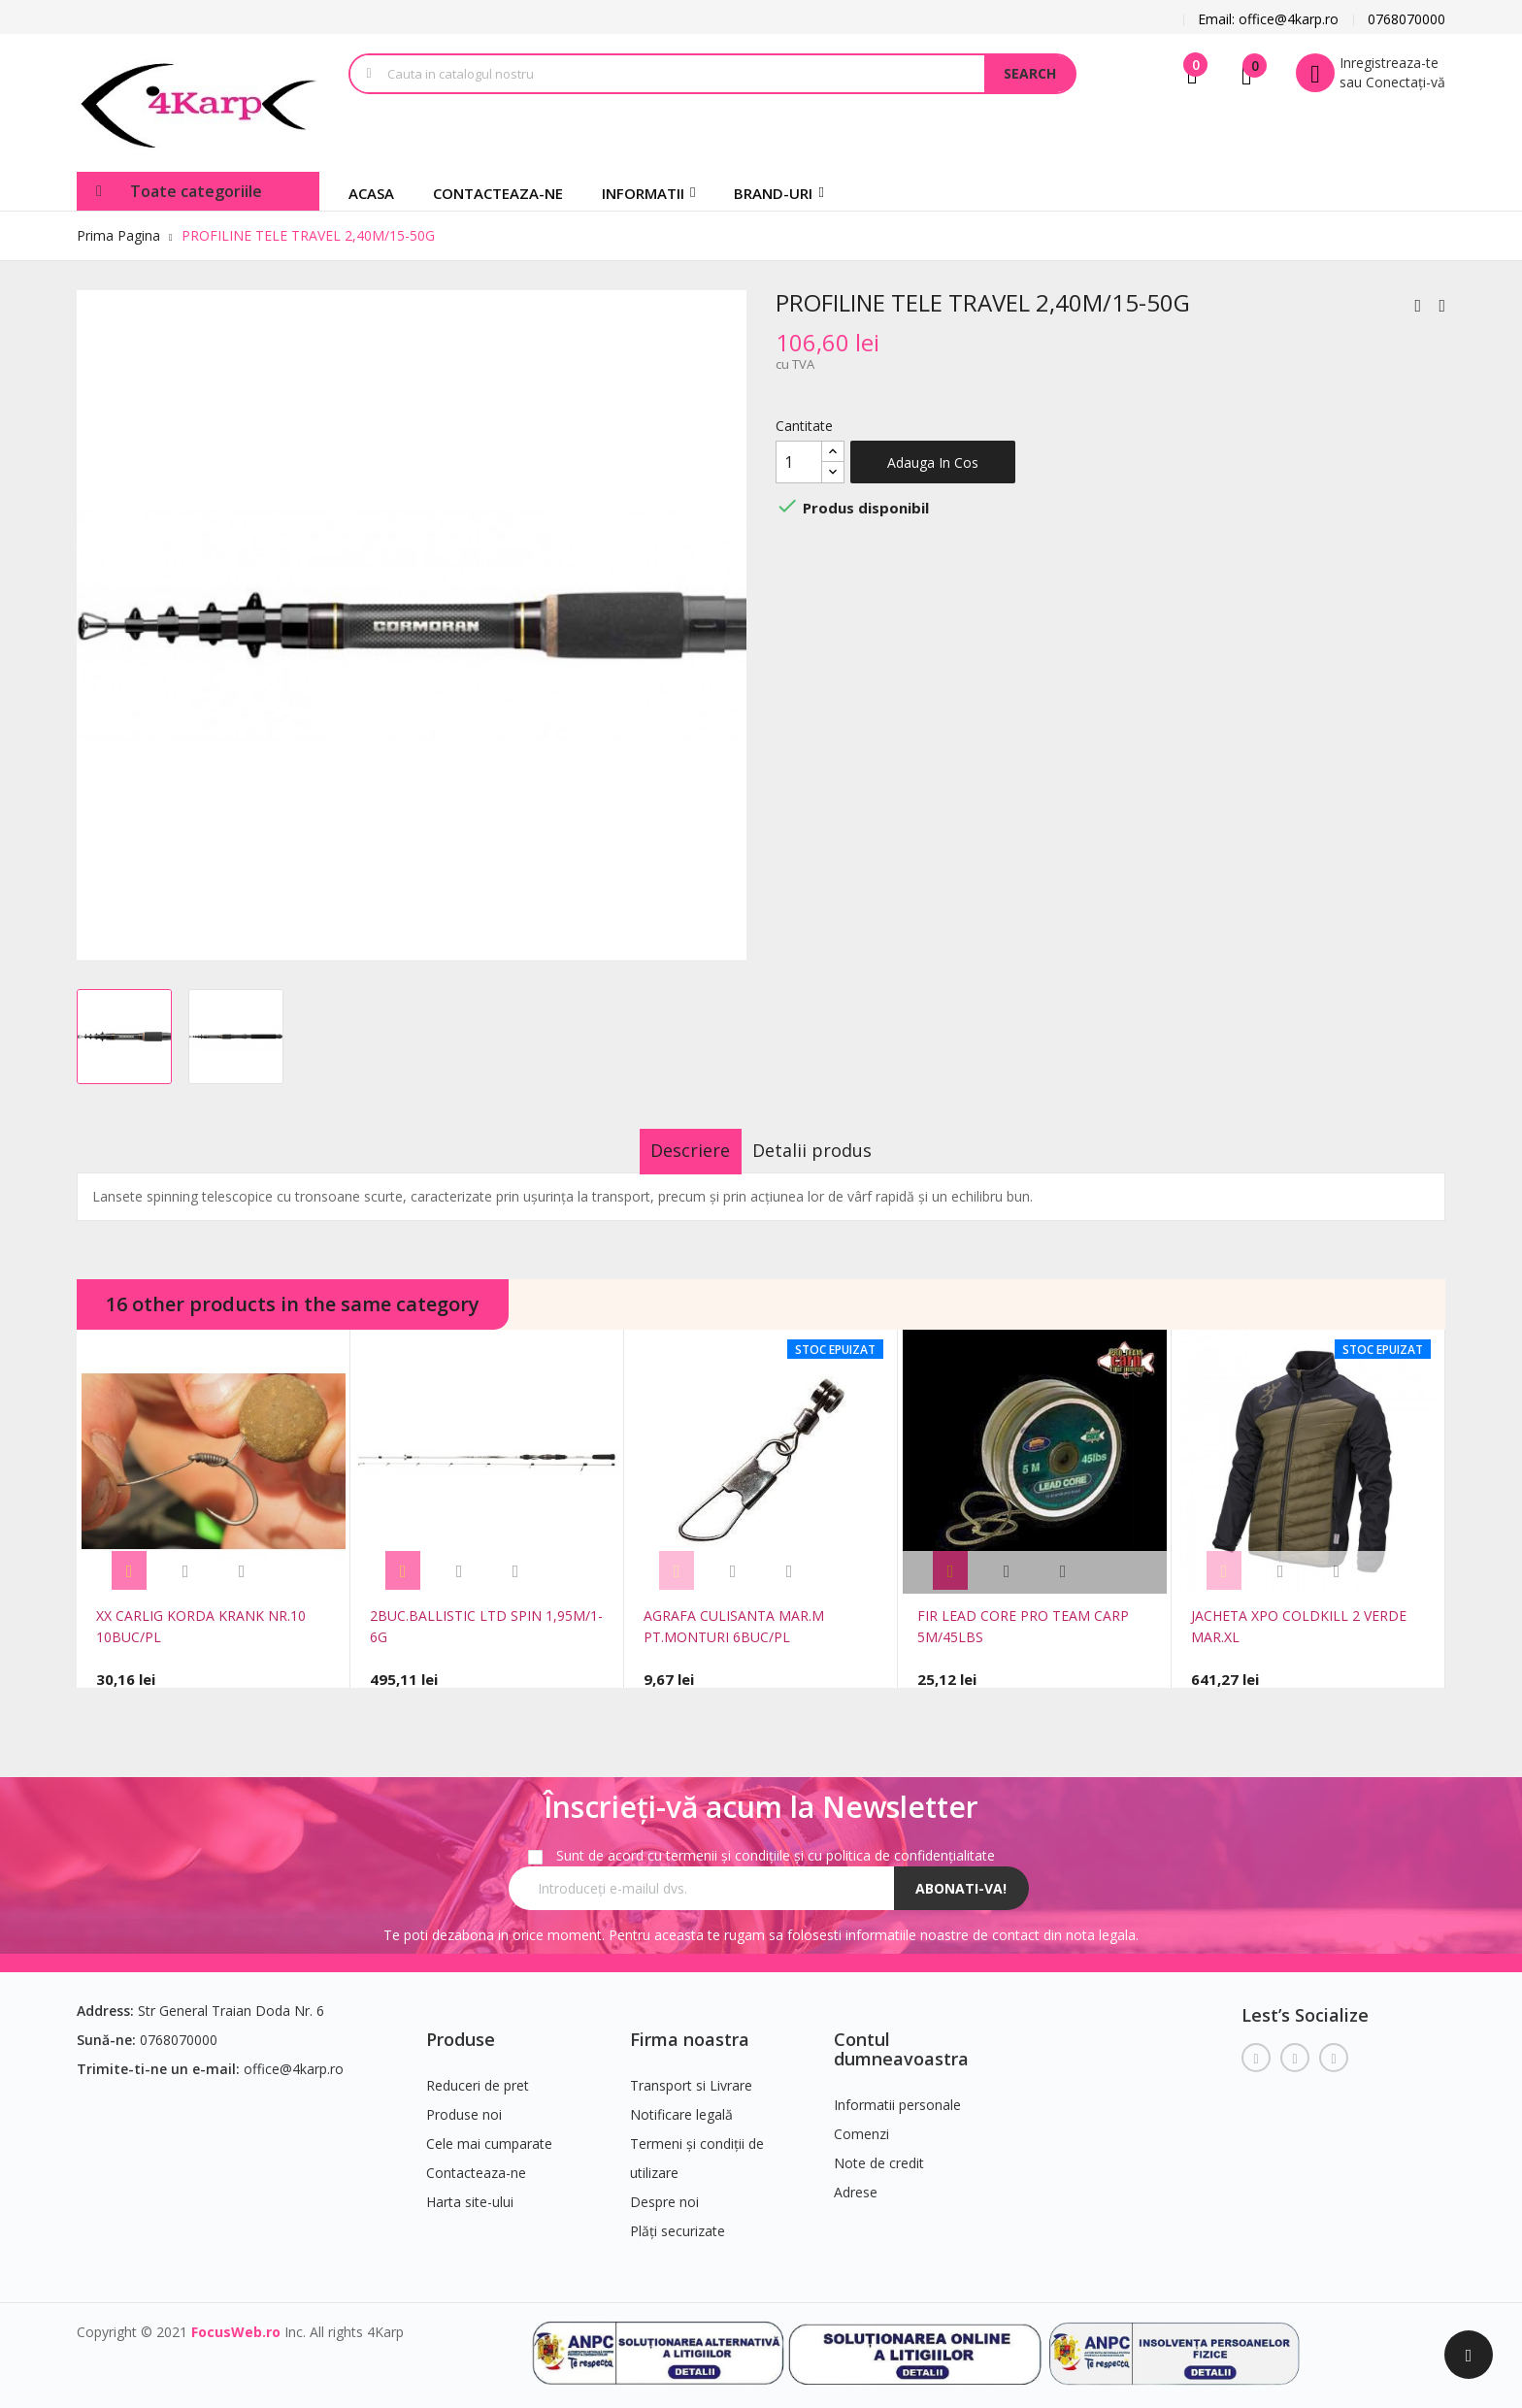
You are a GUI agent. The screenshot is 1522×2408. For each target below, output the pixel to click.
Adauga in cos (932, 462)
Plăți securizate (677, 2220)
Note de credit (879, 2152)
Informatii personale (897, 2094)
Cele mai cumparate (489, 2133)
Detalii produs (830, 1150)
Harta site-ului (469, 2191)
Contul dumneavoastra (901, 2038)
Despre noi (664, 2191)
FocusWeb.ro (236, 2321)
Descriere (672, 1150)
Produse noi (464, 2104)
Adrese (855, 2181)
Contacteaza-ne (476, 2162)
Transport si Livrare (691, 2074)
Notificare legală (681, 2104)
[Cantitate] (799, 462)
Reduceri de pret (477, 2074)
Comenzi (861, 2123)
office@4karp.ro (294, 2058)
